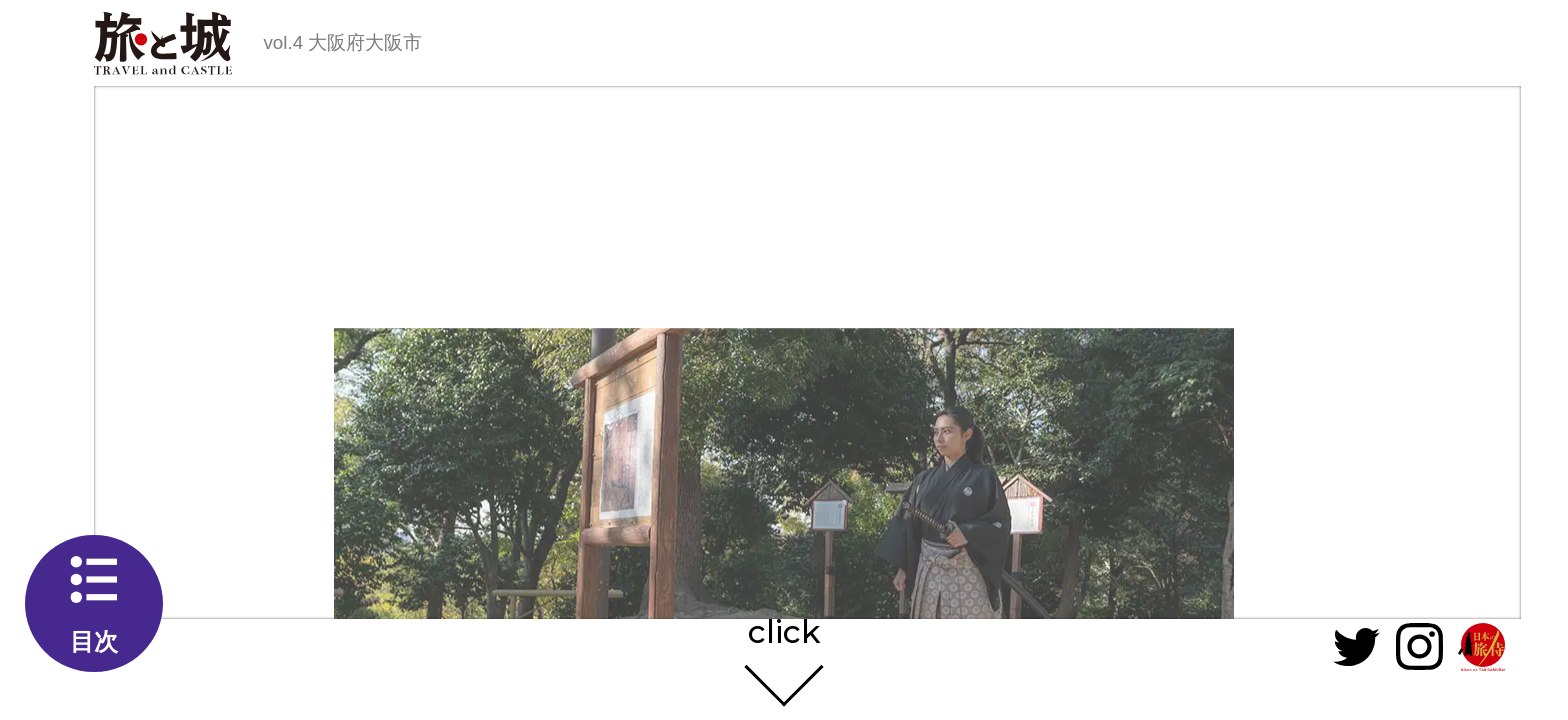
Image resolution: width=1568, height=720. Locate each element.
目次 (94, 642)
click (784, 634)
